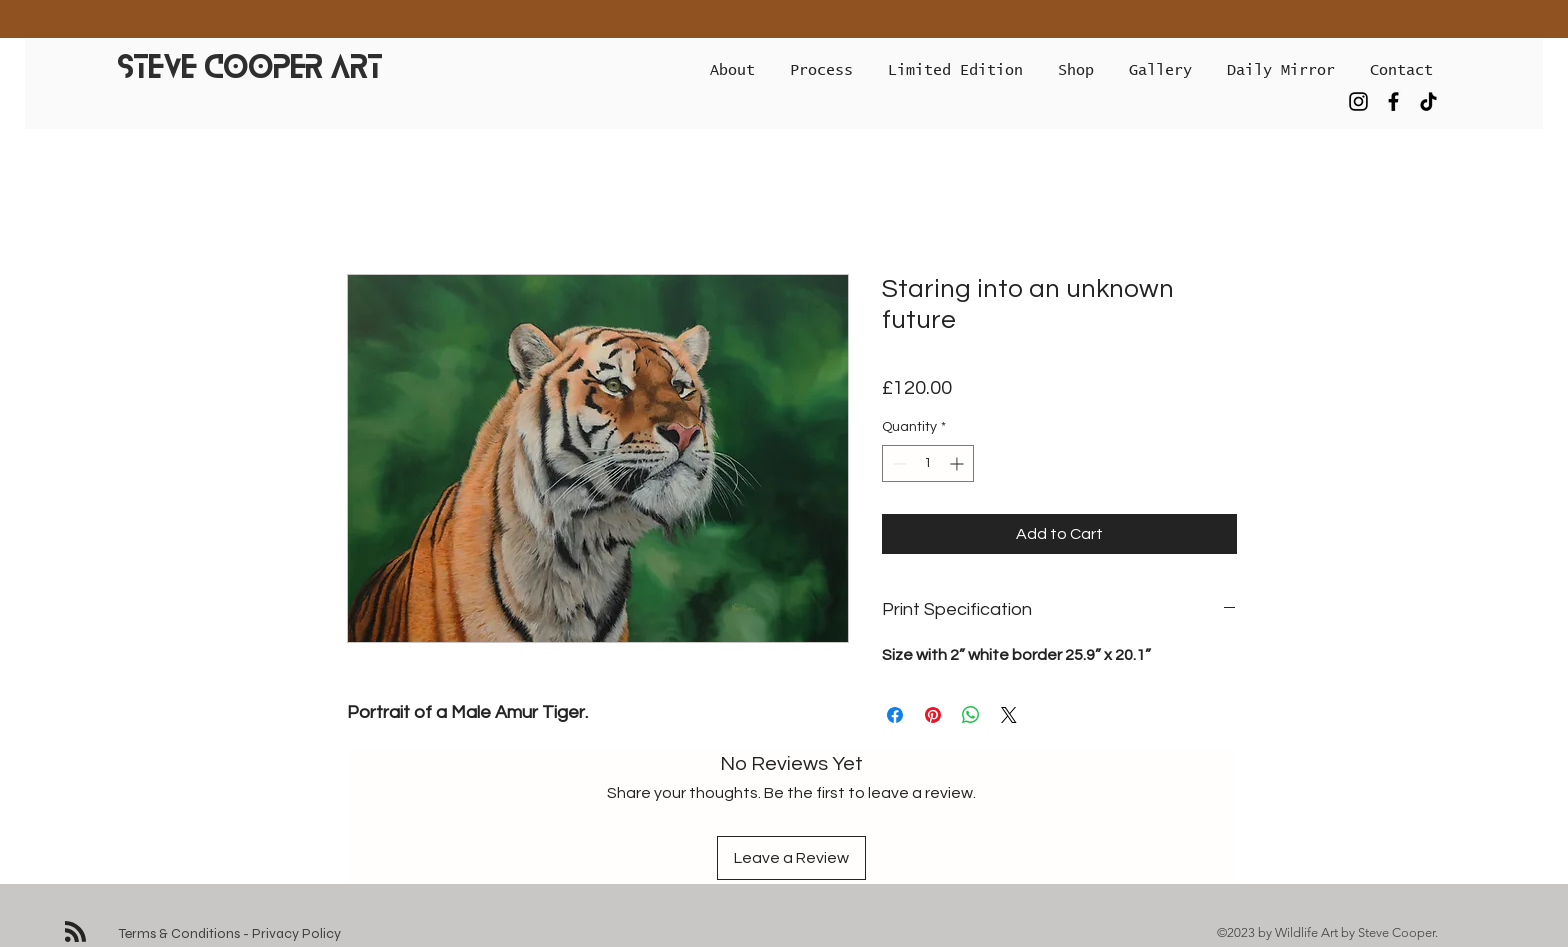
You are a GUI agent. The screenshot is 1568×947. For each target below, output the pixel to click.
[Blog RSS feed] (75, 932)
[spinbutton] (928, 463)
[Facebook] (1393, 101)
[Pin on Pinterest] (933, 715)
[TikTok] (1428, 101)
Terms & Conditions (179, 933)
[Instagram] (1358, 101)
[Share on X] (1009, 715)
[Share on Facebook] (895, 715)
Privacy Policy (296, 933)
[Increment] (958, 463)
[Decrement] (897, 463)
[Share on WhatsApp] (971, 715)
